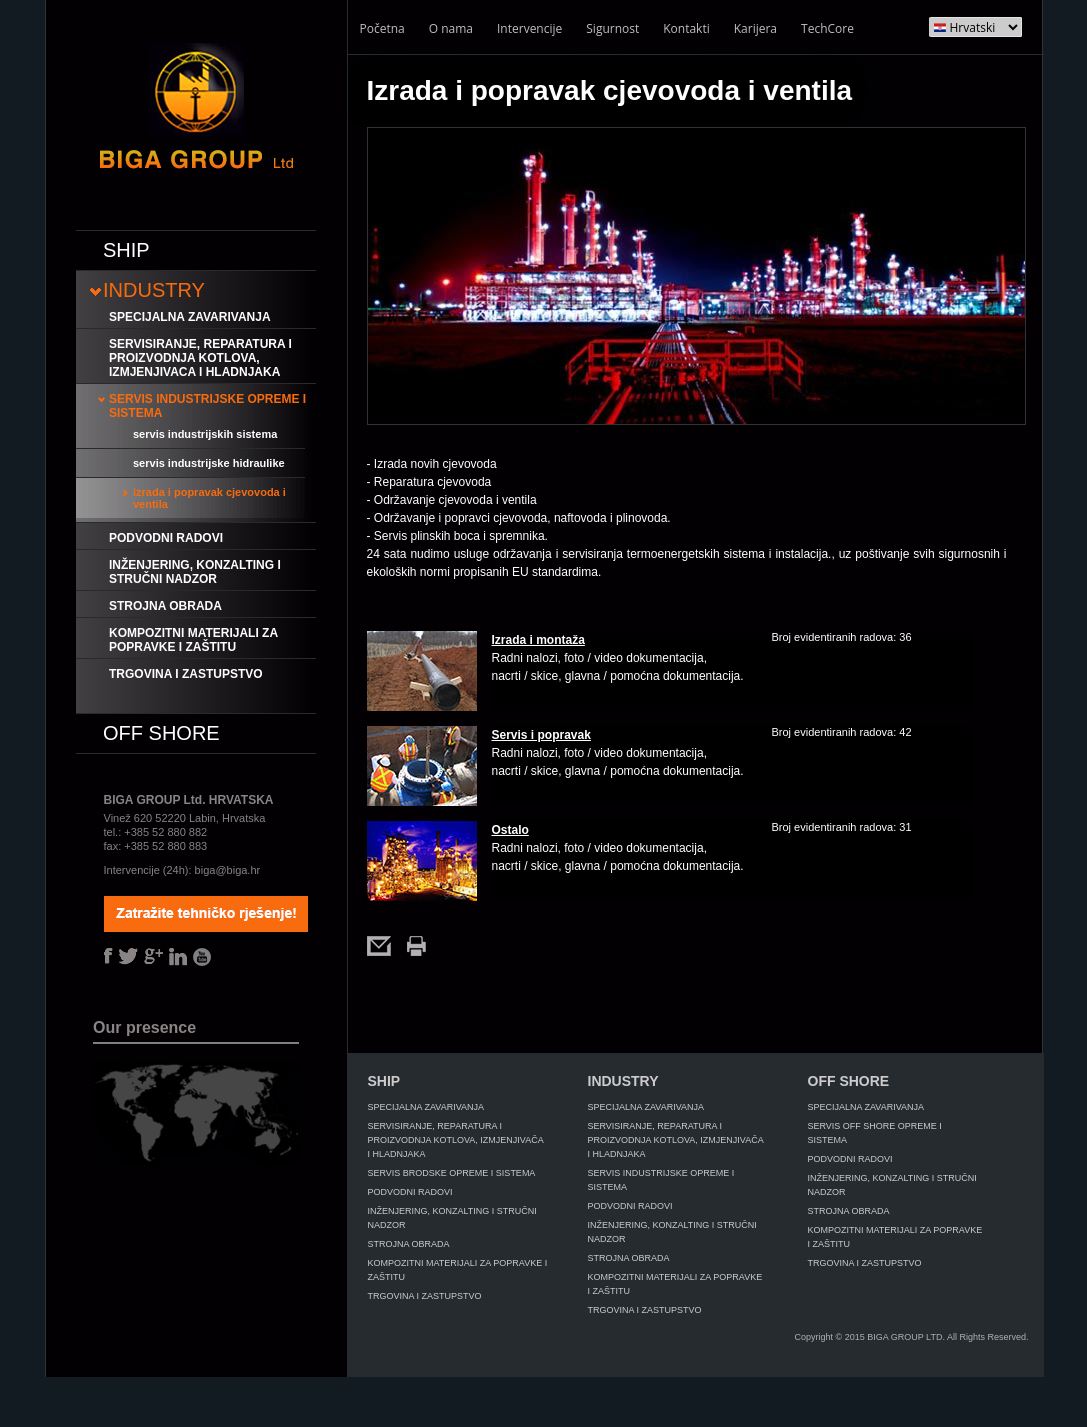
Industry (154, 290)
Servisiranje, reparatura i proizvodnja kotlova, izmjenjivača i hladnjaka (456, 1140)
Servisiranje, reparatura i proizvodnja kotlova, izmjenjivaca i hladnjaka (200, 358)
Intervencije (529, 28)
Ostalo (510, 830)
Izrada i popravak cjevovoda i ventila (209, 498)
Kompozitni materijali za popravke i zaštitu (193, 640)
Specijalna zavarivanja (190, 317)
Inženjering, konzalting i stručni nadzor (195, 572)
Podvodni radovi (166, 538)
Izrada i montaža (538, 640)
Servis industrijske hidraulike (209, 463)
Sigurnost (612, 28)
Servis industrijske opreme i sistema (207, 406)
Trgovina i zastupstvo (186, 674)
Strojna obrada (165, 606)
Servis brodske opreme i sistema (452, 1173)
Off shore (161, 733)
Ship (126, 250)
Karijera (755, 28)
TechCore (827, 28)
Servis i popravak (541, 735)
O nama (451, 28)
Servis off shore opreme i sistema (875, 1133)
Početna (382, 28)
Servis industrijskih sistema (205, 434)
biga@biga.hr (228, 870)
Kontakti (686, 28)
